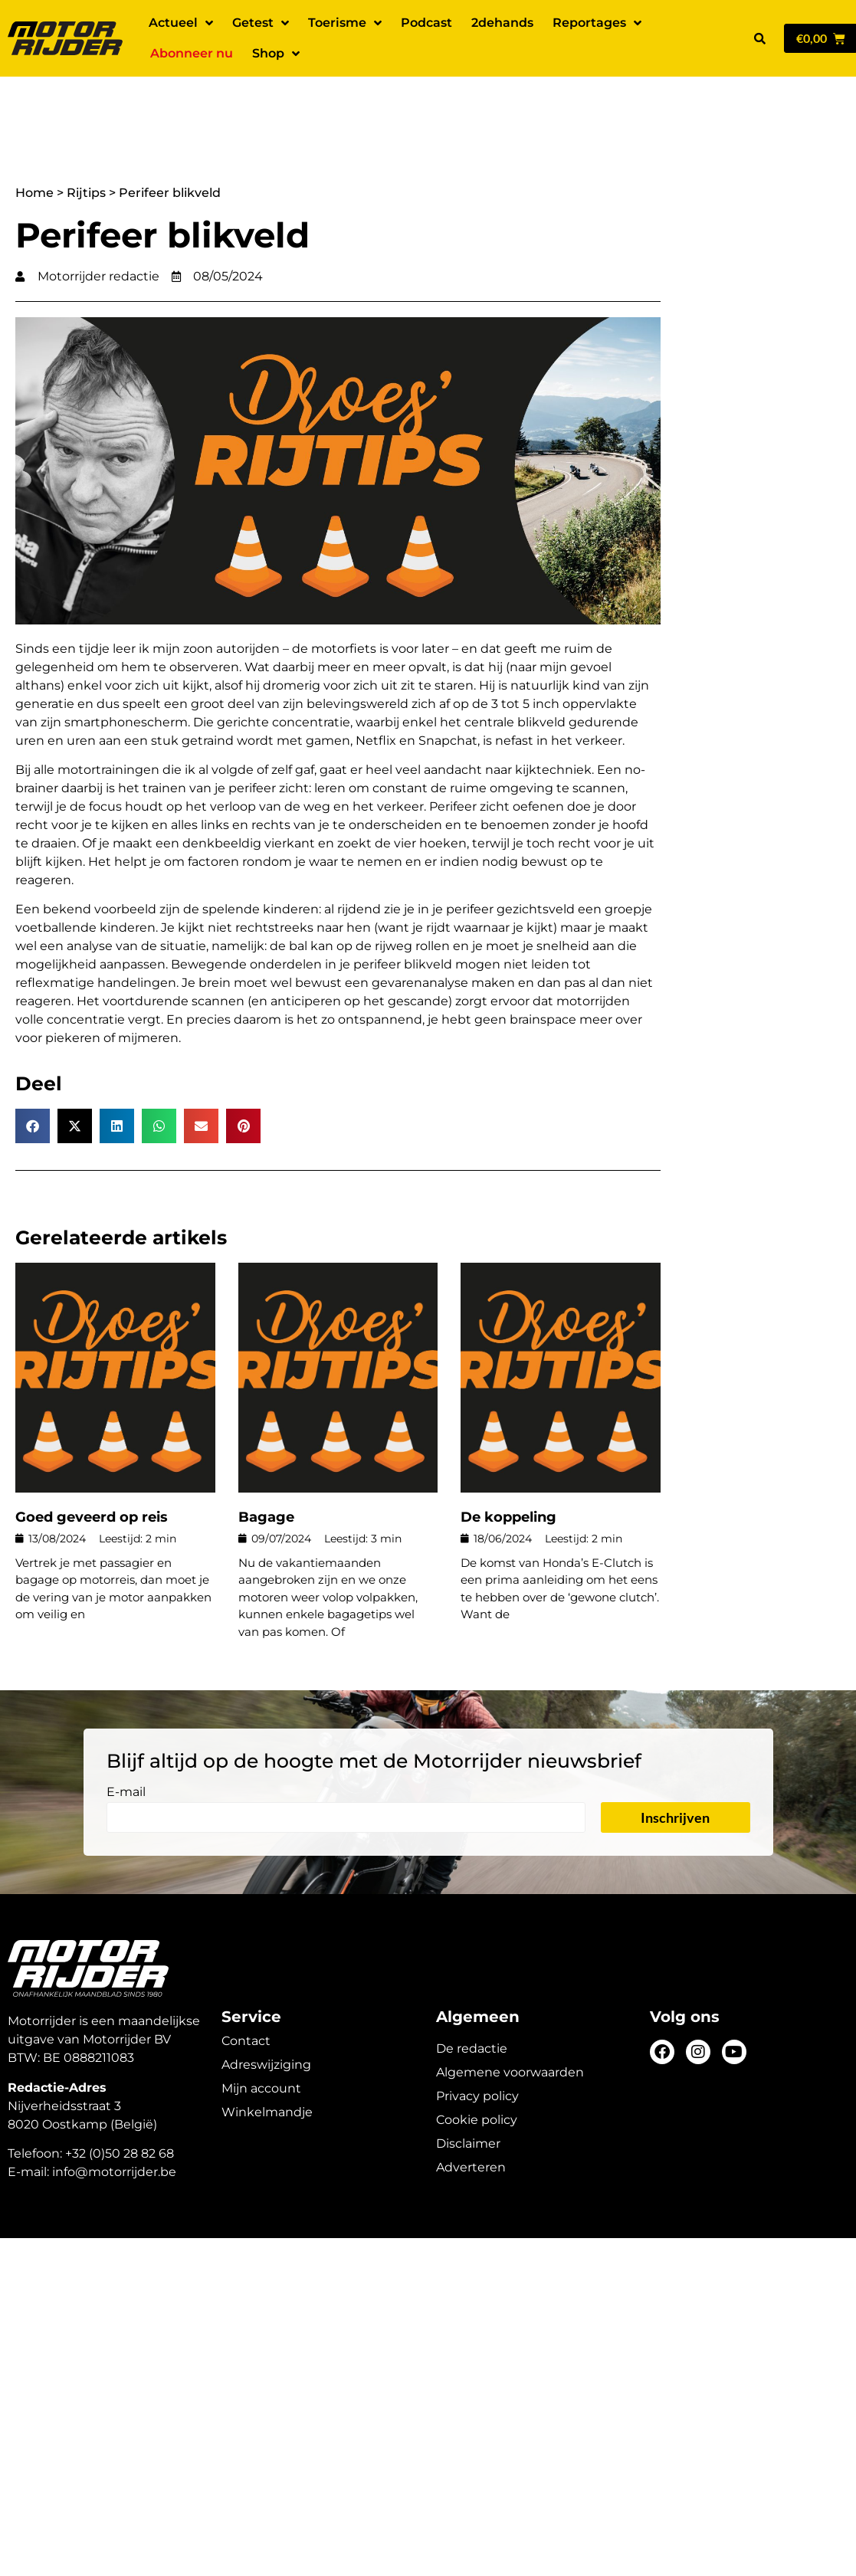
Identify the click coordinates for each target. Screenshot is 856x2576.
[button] (760, 38)
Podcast (426, 22)
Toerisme (345, 23)
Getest (260, 23)
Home (34, 139)
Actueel (181, 23)
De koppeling (508, 1463)
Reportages (597, 23)
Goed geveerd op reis (91, 1463)
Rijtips (86, 139)
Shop (276, 53)
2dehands (502, 22)
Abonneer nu (191, 53)
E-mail (126, 1738)
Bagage (266, 1463)
